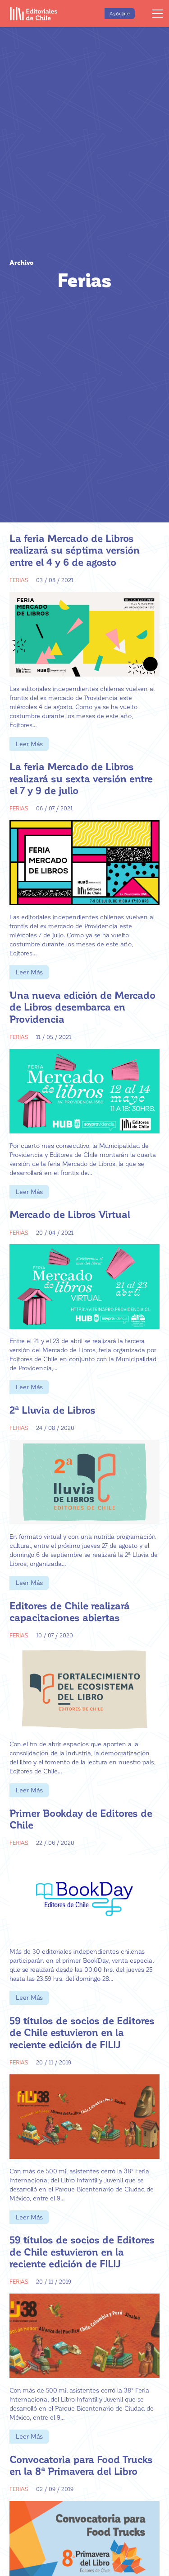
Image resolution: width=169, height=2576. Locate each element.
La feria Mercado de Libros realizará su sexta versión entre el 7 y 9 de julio (81, 778)
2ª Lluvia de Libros (52, 1409)
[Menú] (157, 13)
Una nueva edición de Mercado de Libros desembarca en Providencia (82, 1007)
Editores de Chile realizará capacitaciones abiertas (69, 1611)
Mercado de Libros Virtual (69, 1214)
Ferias (18, 579)
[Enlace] (34, 13)
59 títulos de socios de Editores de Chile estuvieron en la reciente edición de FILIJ (82, 2032)
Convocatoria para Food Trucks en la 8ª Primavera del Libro (81, 2465)
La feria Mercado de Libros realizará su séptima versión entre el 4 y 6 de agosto (74, 550)
